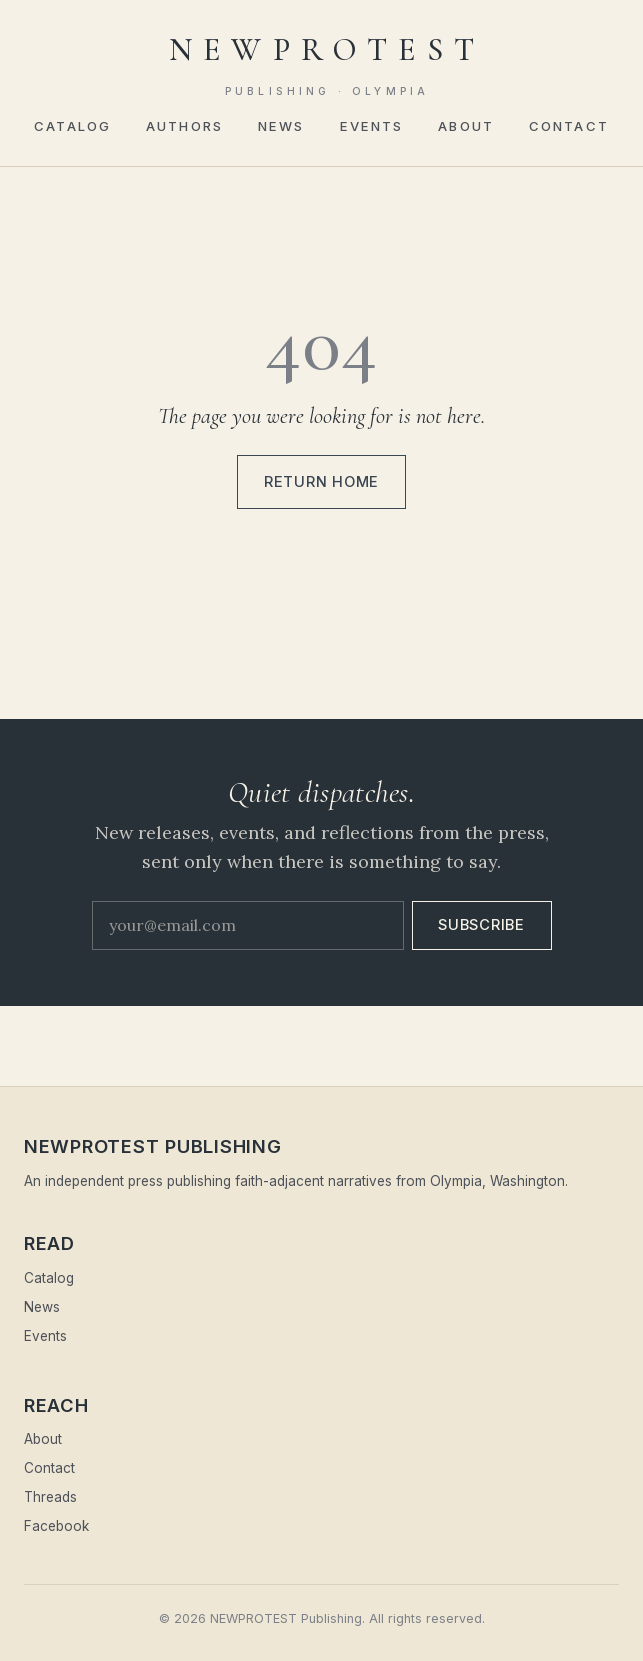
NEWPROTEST (327, 65)
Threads (50, 1497)
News (281, 126)
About (466, 126)
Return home (321, 482)
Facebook (56, 1526)
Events (372, 126)
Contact (569, 126)
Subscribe (481, 925)
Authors (184, 126)
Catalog (72, 126)
